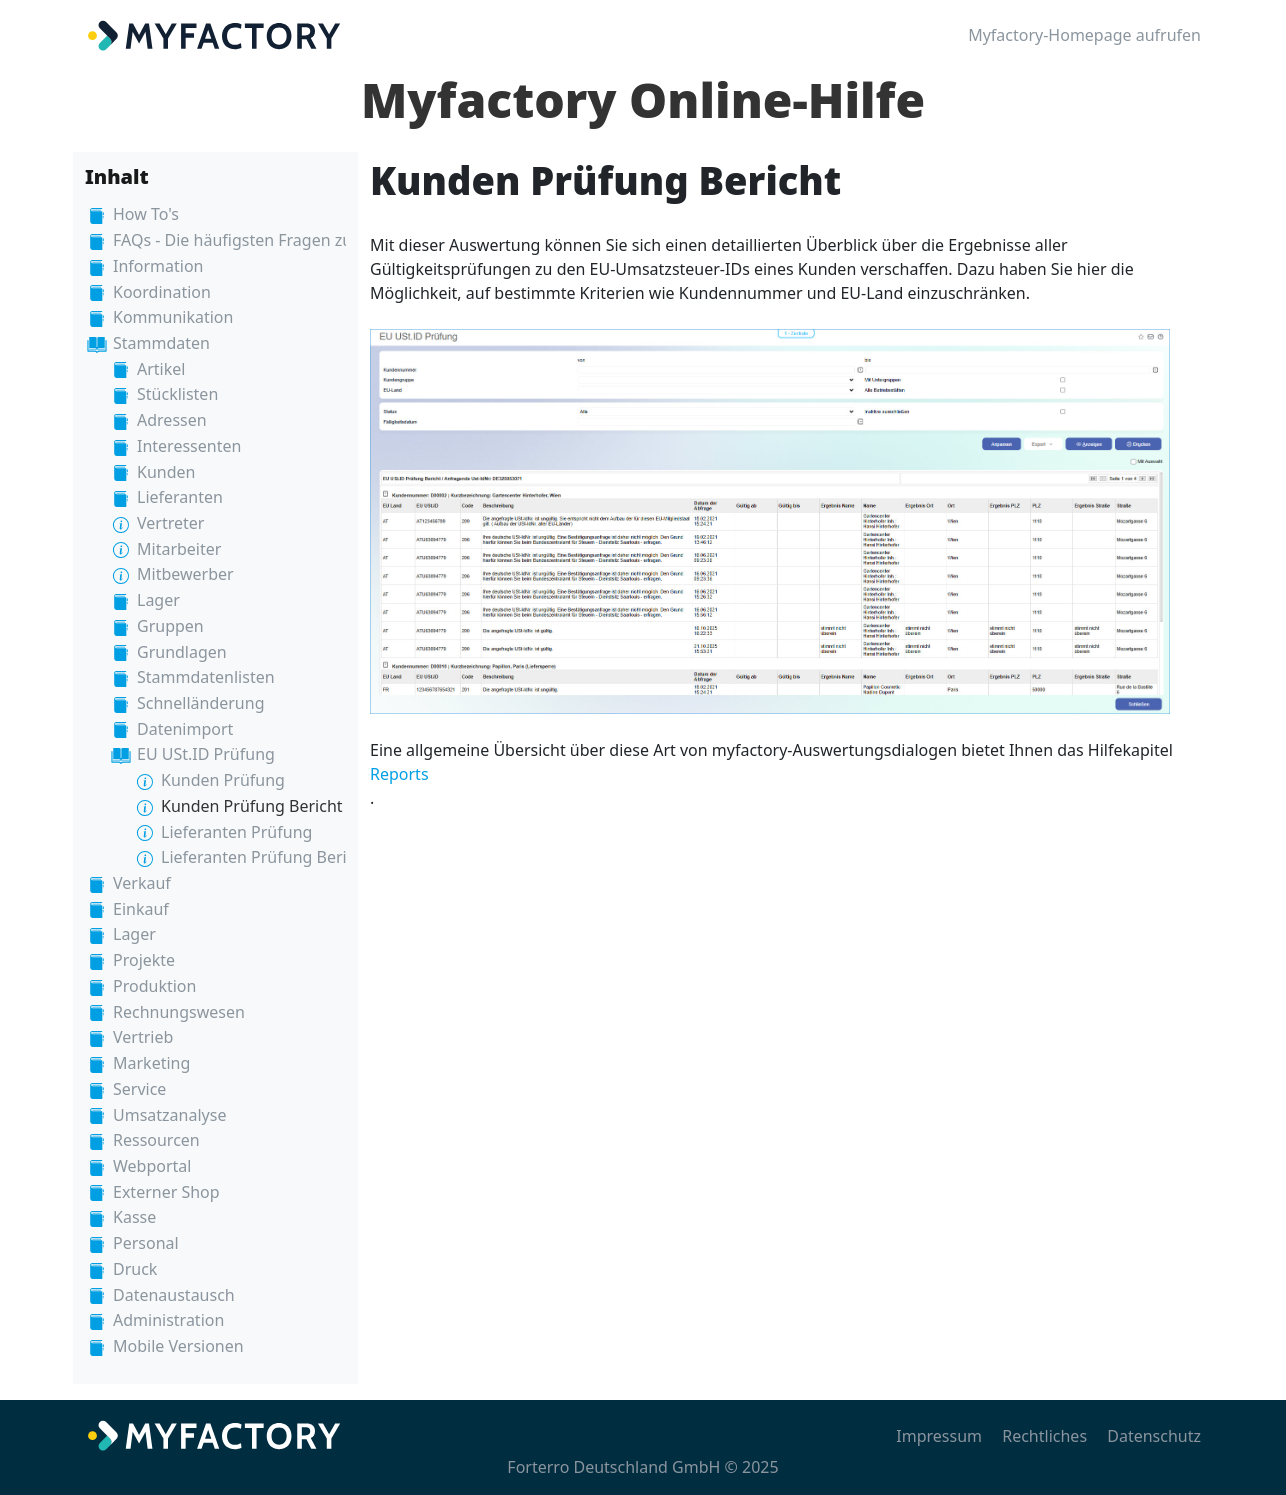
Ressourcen (156, 1140)
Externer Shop (166, 1192)
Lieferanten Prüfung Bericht (265, 857)
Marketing (151, 1063)
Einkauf (141, 909)
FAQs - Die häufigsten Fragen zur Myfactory (275, 240)
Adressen (172, 420)
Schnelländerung (200, 703)
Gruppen (170, 626)
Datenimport (185, 729)
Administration (168, 1320)
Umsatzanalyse (169, 1115)
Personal (146, 1243)
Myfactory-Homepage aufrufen (1084, 35)
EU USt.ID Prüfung (206, 754)
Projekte (144, 960)
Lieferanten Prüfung (236, 832)
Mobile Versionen (178, 1346)
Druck (135, 1269)
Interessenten (189, 446)
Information (158, 266)
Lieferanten (180, 497)
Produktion (154, 986)
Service (139, 1089)
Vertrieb (143, 1037)
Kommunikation (173, 317)
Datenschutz (1154, 1436)
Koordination (162, 292)
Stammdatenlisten (206, 677)
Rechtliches (1044, 1436)
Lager (158, 600)
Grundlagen (182, 652)
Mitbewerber (185, 574)
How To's (146, 214)
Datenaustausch (174, 1295)
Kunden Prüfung (223, 780)
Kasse (134, 1217)
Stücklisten (177, 394)
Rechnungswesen (179, 1012)
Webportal (152, 1166)
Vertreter (170, 523)
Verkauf (142, 883)
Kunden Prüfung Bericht (252, 806)
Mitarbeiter (179, 549)
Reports (399, 774)
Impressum (939, 1436)
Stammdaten (161, 343)
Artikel (161, 369)
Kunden (166, 472)
